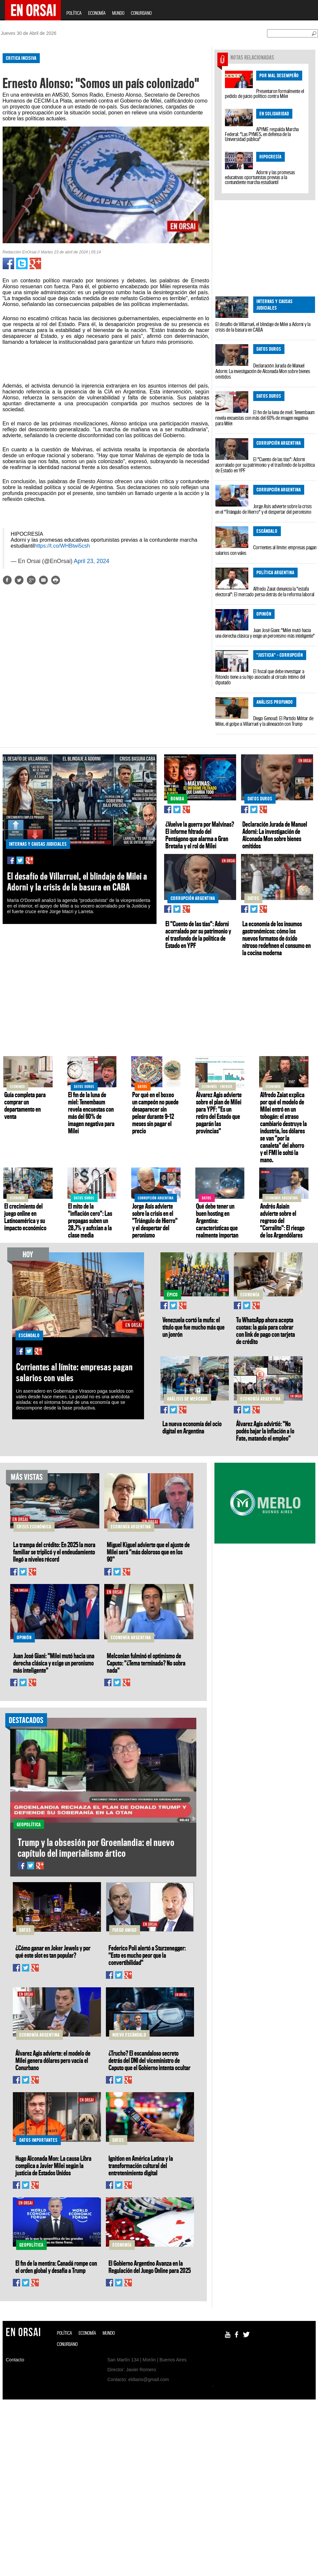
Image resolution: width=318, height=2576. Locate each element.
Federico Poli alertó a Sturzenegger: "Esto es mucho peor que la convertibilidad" (147, 1955)
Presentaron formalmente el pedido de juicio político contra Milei (264, 93)
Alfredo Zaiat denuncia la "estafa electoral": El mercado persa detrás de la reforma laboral (264, 591)
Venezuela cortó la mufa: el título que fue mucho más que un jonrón (193, 1327)
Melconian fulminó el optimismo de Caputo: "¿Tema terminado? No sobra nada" (146, 1663)
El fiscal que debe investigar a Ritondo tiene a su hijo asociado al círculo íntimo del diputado (260, 676)
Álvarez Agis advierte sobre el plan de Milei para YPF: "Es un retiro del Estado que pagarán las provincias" (219, 1113)
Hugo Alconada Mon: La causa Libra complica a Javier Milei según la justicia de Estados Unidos (53, 2165)
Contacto (15, 2359)
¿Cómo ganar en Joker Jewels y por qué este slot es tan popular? (52, 1951)
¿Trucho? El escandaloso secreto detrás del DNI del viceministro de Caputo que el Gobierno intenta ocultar (149, 2060)
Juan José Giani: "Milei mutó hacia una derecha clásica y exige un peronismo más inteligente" (265, 633)
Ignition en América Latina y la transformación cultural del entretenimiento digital (141, 2165)
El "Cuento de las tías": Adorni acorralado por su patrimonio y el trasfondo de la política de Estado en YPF (265, 464)
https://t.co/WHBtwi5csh (62, 546)
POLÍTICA (74, 13)
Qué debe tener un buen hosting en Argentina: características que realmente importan (217, 1220)
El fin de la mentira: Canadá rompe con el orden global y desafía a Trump (56, 2266)
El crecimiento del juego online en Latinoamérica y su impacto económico (25, 1217)
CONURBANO (141, 13)
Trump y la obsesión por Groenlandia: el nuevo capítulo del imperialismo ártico (96, 1847)
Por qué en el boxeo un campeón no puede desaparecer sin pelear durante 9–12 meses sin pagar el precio (155, 1113)
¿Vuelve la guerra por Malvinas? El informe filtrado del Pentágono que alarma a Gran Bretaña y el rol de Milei (199, 835)
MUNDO (118, 13)
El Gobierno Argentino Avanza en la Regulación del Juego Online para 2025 (150, 2266)
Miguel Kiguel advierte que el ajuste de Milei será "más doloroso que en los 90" (148, 1552)
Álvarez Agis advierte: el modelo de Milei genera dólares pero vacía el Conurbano (52, 2060)
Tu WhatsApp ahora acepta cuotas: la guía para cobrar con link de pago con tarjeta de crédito (265, 1330)
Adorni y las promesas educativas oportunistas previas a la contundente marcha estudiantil (260, 177)
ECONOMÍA (97, 13)
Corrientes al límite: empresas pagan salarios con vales (265, 550)
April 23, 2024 (91, 561)
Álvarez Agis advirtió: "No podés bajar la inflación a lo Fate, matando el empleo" (265, 1431)
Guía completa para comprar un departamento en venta (25, 1105)
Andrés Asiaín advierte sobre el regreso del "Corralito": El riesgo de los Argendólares (282, 1220)
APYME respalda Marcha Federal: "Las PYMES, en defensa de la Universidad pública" (262, 134)
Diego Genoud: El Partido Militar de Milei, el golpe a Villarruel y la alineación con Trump (264, 721)
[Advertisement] (101, 642)
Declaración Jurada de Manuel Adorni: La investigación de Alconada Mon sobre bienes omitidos (262, 371)
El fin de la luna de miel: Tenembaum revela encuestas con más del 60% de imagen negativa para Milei (265, 417)
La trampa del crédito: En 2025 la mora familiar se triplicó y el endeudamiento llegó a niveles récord (54, 1552)
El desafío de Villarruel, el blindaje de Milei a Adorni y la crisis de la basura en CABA (262, 327)
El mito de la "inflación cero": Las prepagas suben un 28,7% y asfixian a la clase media (90, 1220)
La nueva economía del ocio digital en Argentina (192, 1427)
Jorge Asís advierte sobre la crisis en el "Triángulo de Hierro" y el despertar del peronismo (263, 509)
